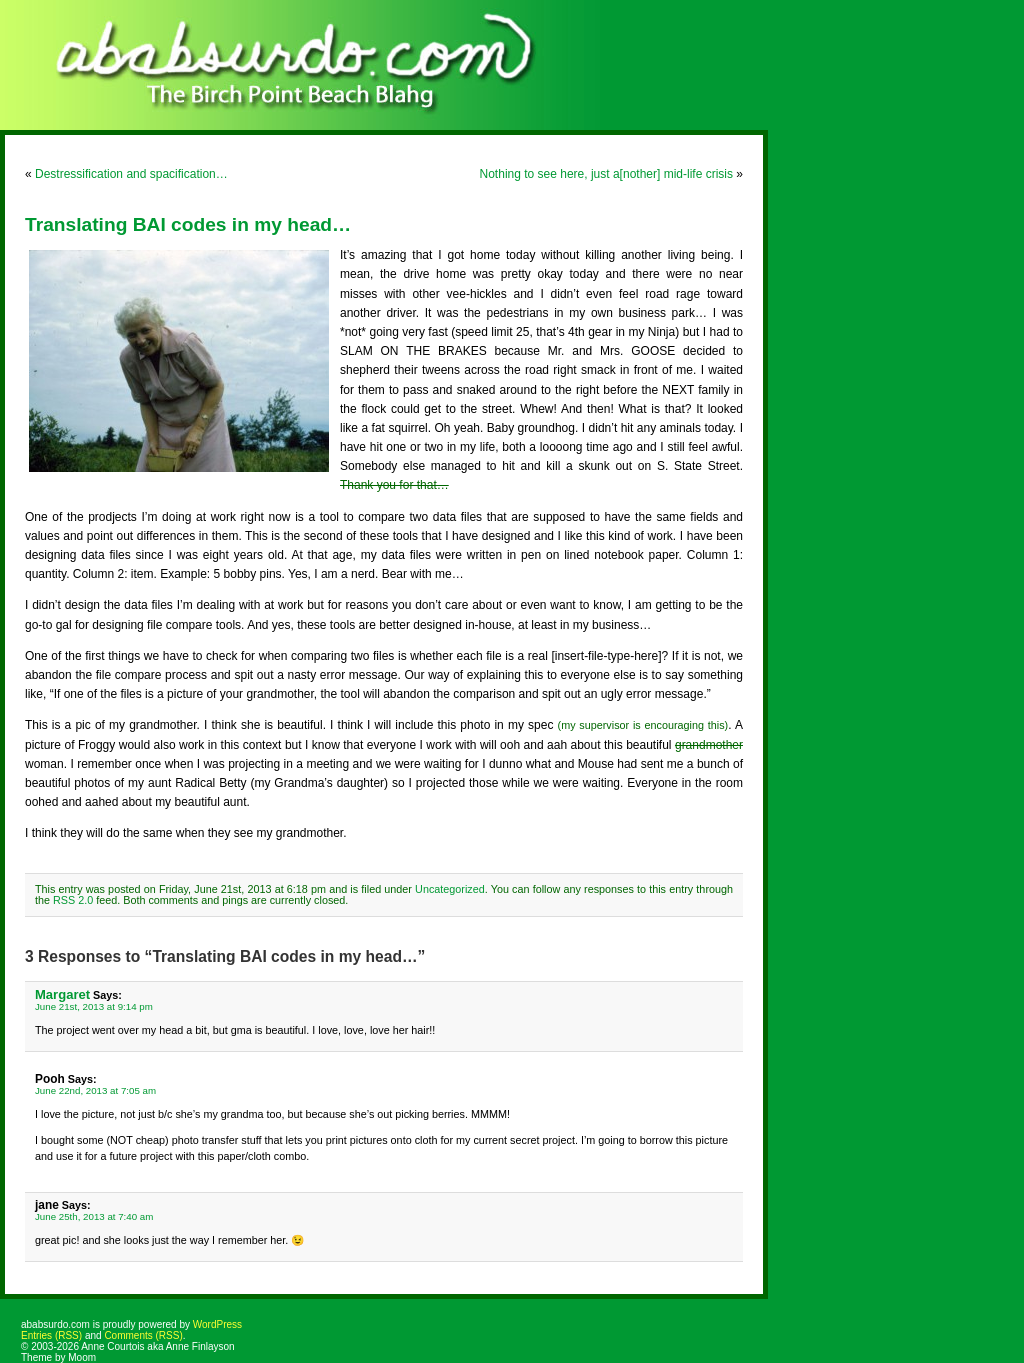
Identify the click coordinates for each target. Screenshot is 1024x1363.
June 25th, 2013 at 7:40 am (94, 1216)
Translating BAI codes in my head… (188, 224)
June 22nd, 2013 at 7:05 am (95, 1090)
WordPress (217, 1324)
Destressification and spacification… (131, 174)
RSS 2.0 (73, 900)
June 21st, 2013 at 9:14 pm (94, 1006)
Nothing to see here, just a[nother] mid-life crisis (606, 174)
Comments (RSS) (143, 1335)
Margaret (62, 994)
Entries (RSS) (51, 1335)
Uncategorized (450, 889)
